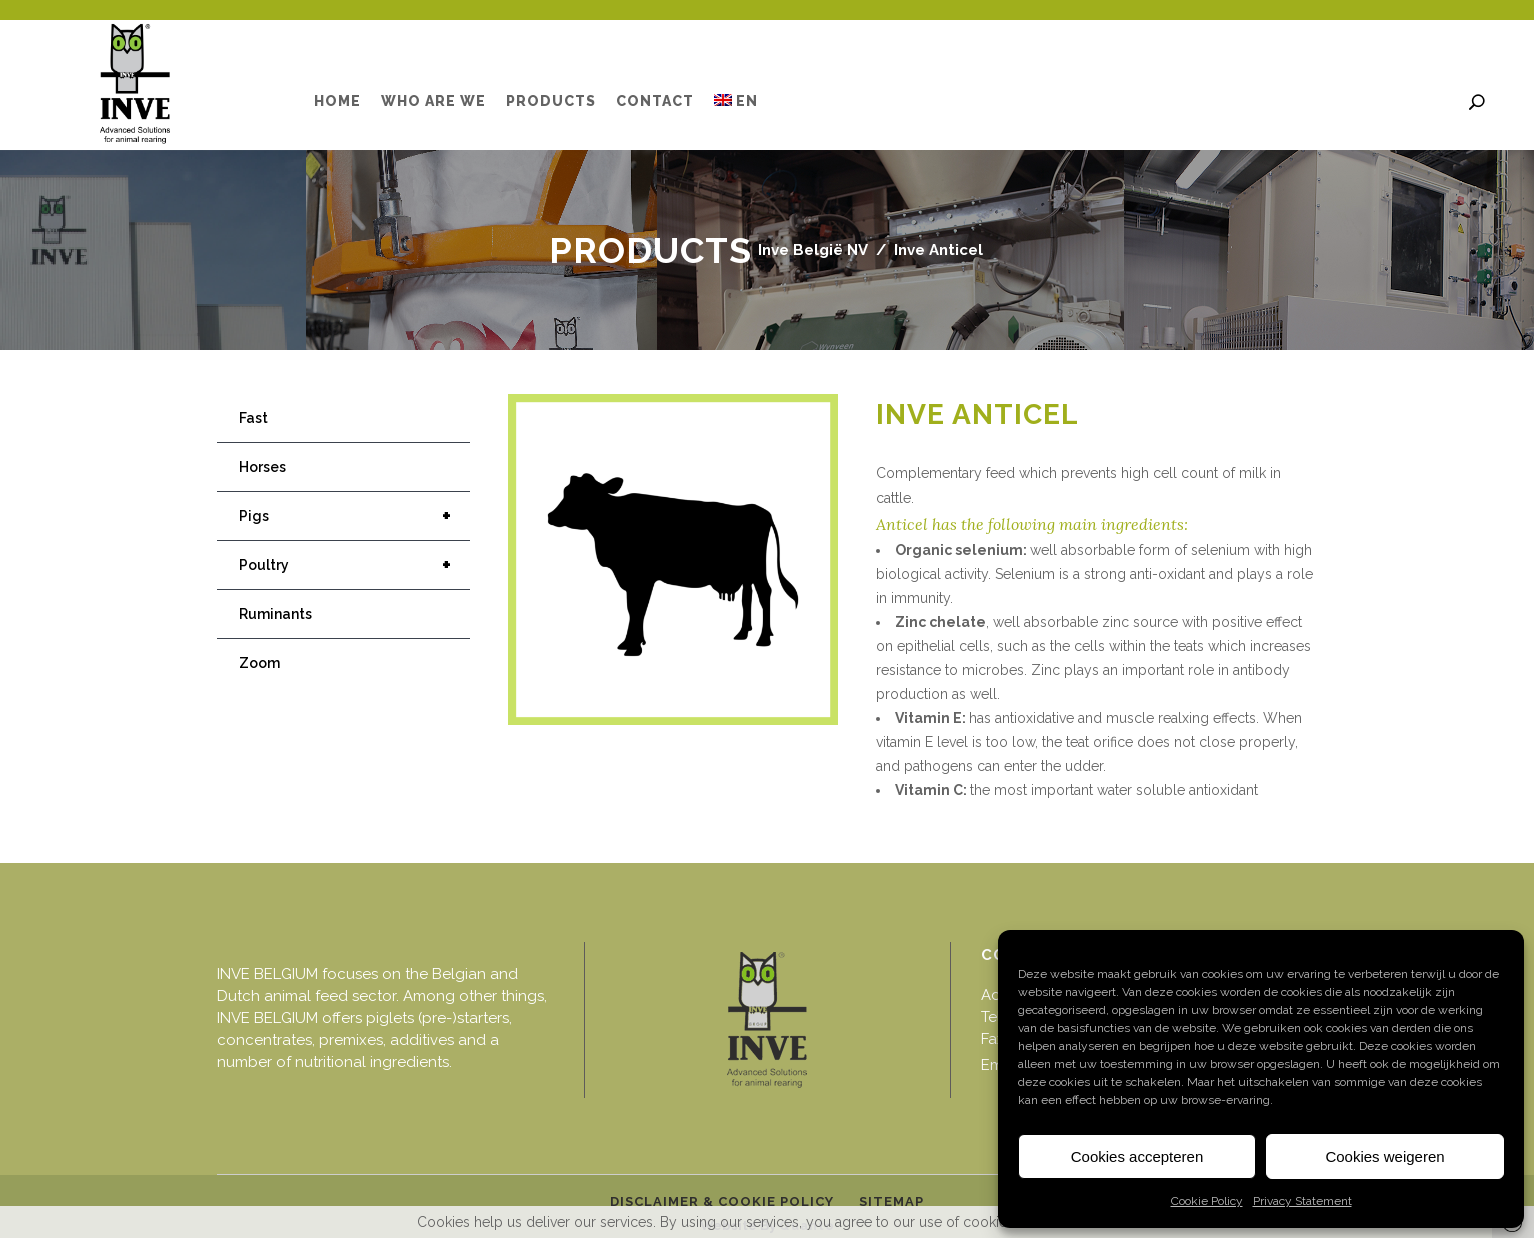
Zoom (259, 663)
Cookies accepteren (1137, 1156)
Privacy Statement (1302, 1201)
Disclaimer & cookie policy (722, 1201)
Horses (262, 467)
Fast (253, 418)
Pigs (354, 516)
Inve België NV (813, 250)
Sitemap (891, 1201)
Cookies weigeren (1384, 1156)
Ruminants (275, 614)
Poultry (354, 565)
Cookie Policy (1207, 1201)
